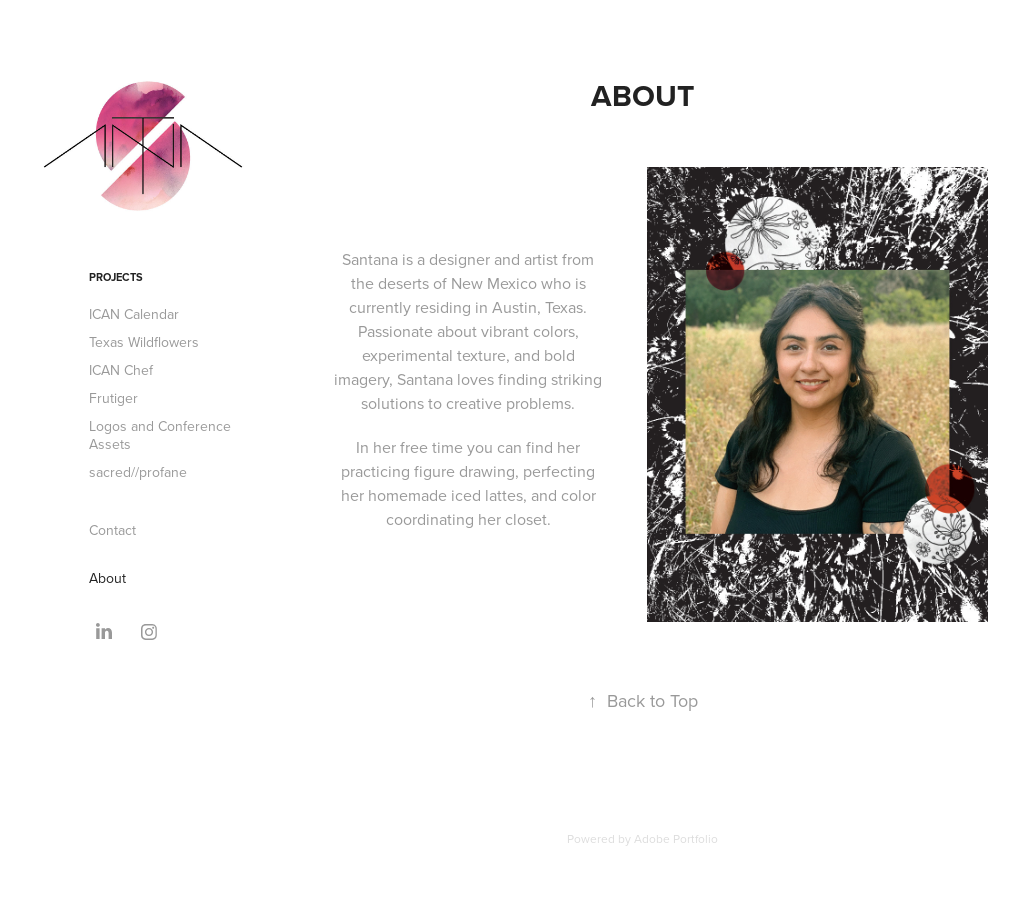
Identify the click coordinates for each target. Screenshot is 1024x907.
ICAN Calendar (134, 314)
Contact (112, 530)
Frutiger (113, 398)
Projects (116, 277)
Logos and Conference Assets (160, 435)
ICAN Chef (121, 370)
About (107, 578)
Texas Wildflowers (144, 342)
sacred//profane (138, 472)
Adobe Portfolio (676, 838)
